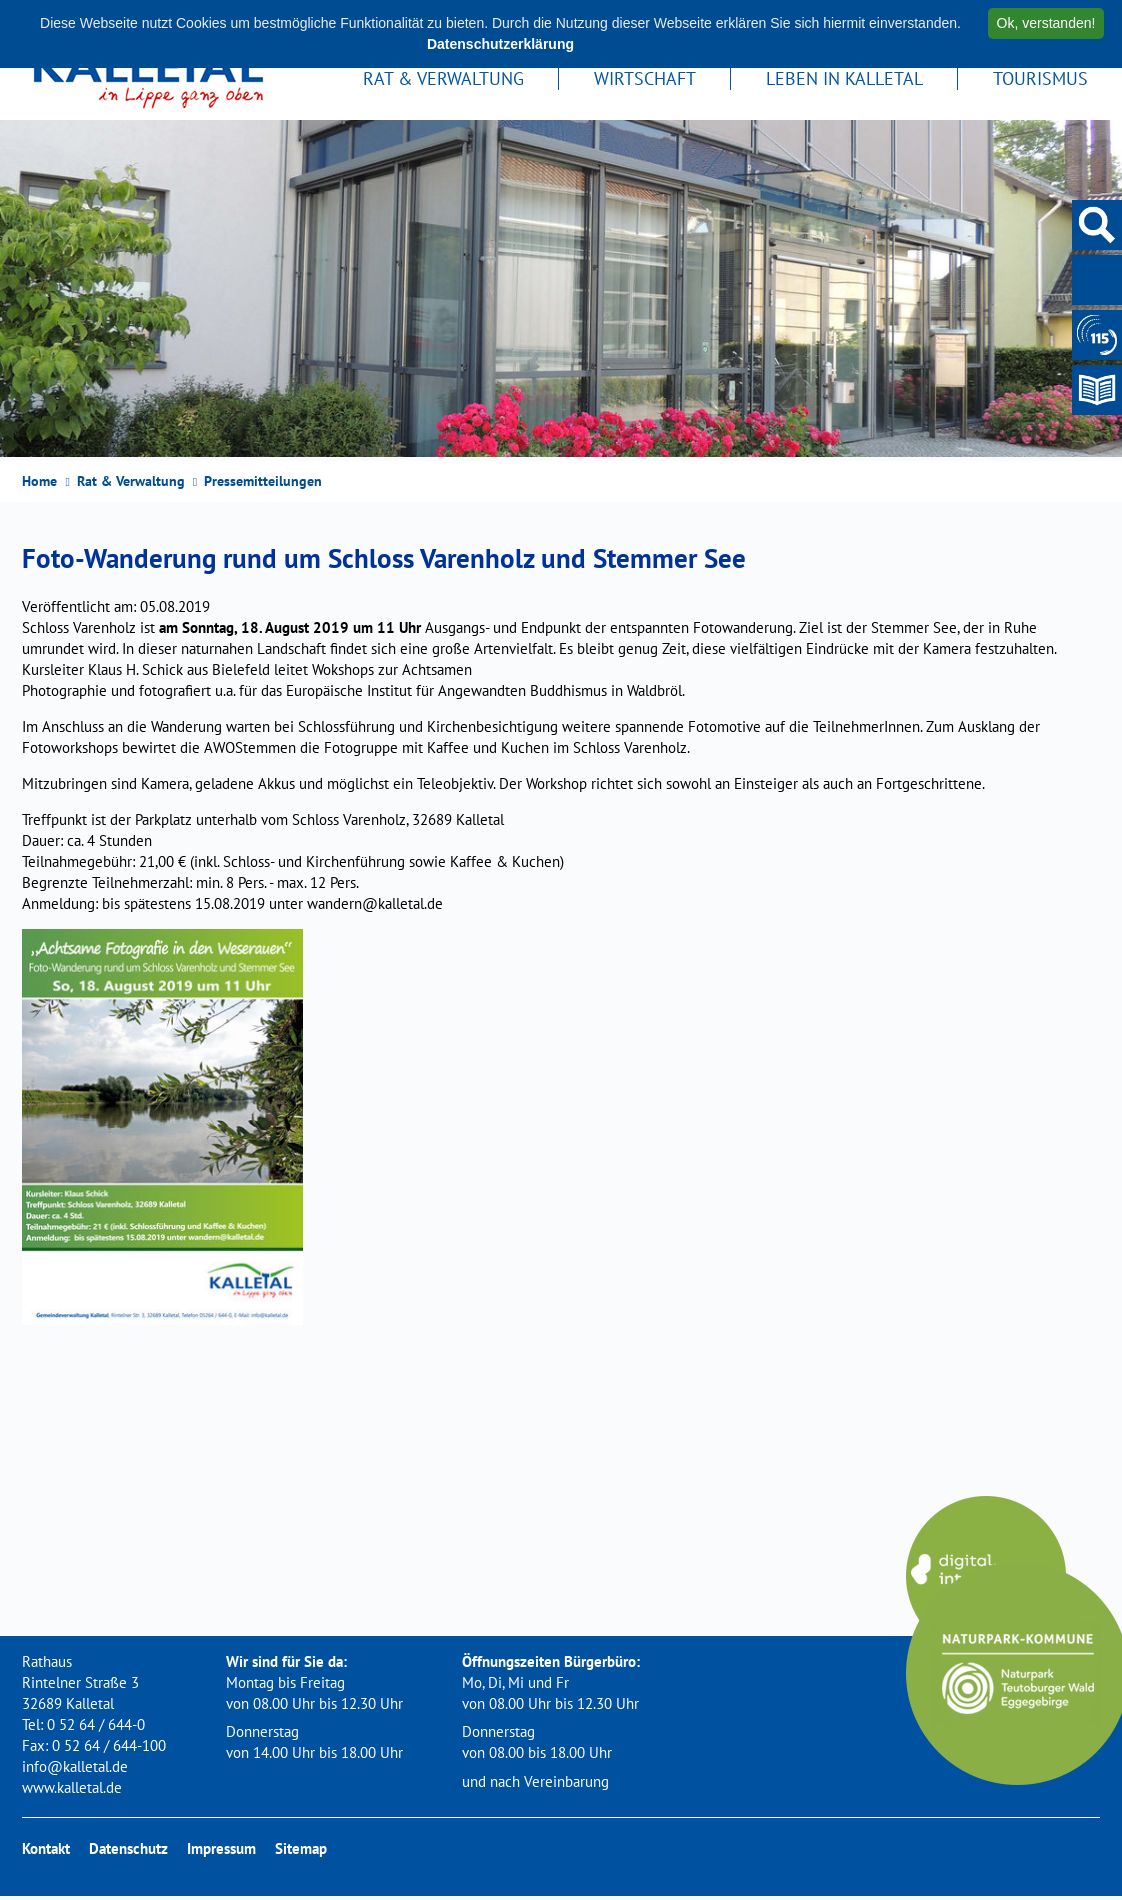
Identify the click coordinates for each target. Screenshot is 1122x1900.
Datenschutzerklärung (500, 44)
